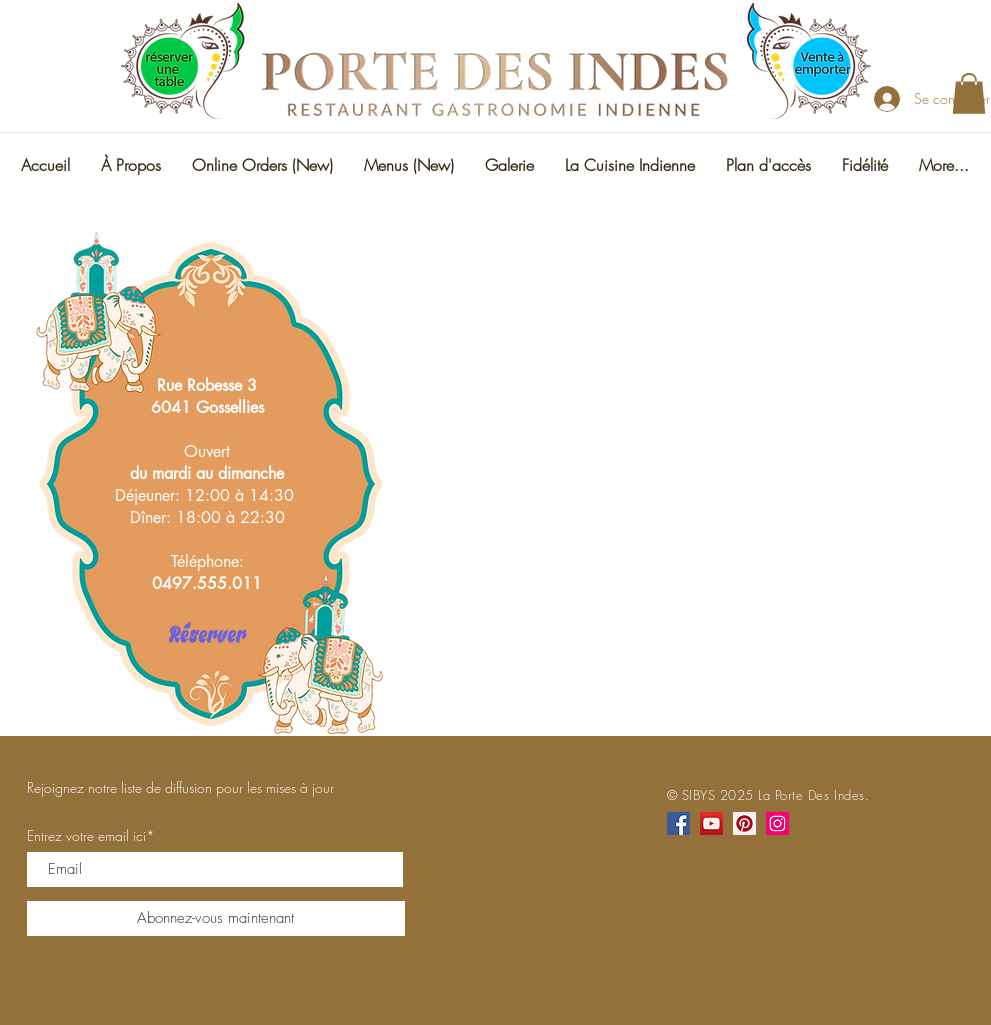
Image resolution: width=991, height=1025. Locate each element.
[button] (969, 93)
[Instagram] (777, 823)
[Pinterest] (744, 823)
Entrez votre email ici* (91, 836)
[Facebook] (678, 823)
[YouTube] (711, 823)
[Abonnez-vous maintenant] (216, 918)
